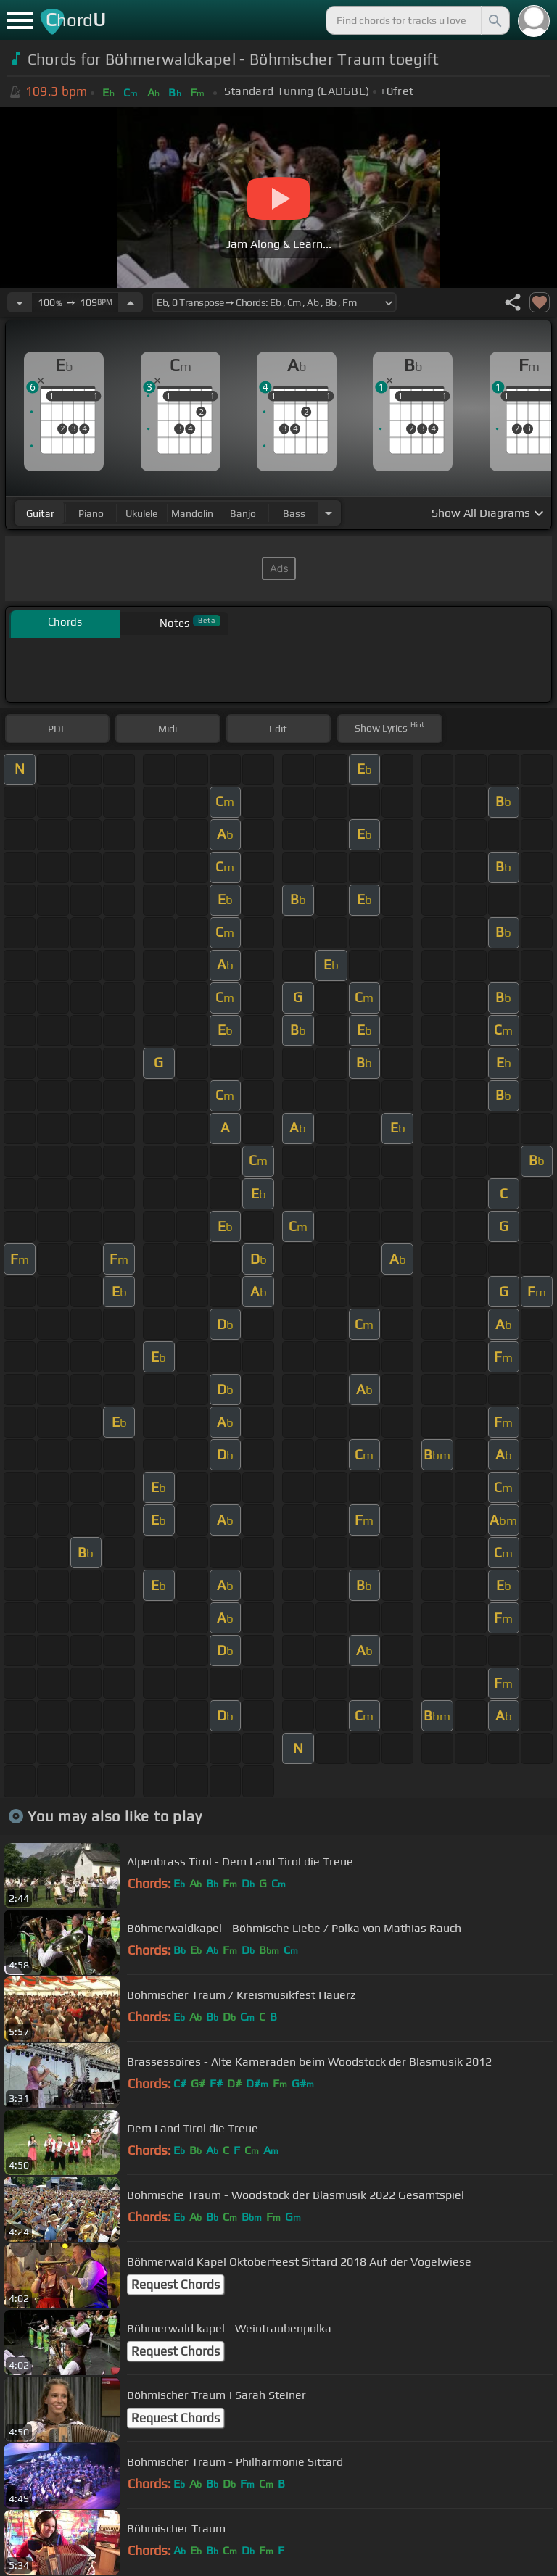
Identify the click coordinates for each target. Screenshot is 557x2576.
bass (294, 513)
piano (91, 513)
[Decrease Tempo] (19, 302)
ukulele (141, 513)
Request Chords (175, 2284)
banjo (243, 513)
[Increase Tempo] (130, 302)
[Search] (494, 20)
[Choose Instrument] (328, 513)
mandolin (192, 513)
